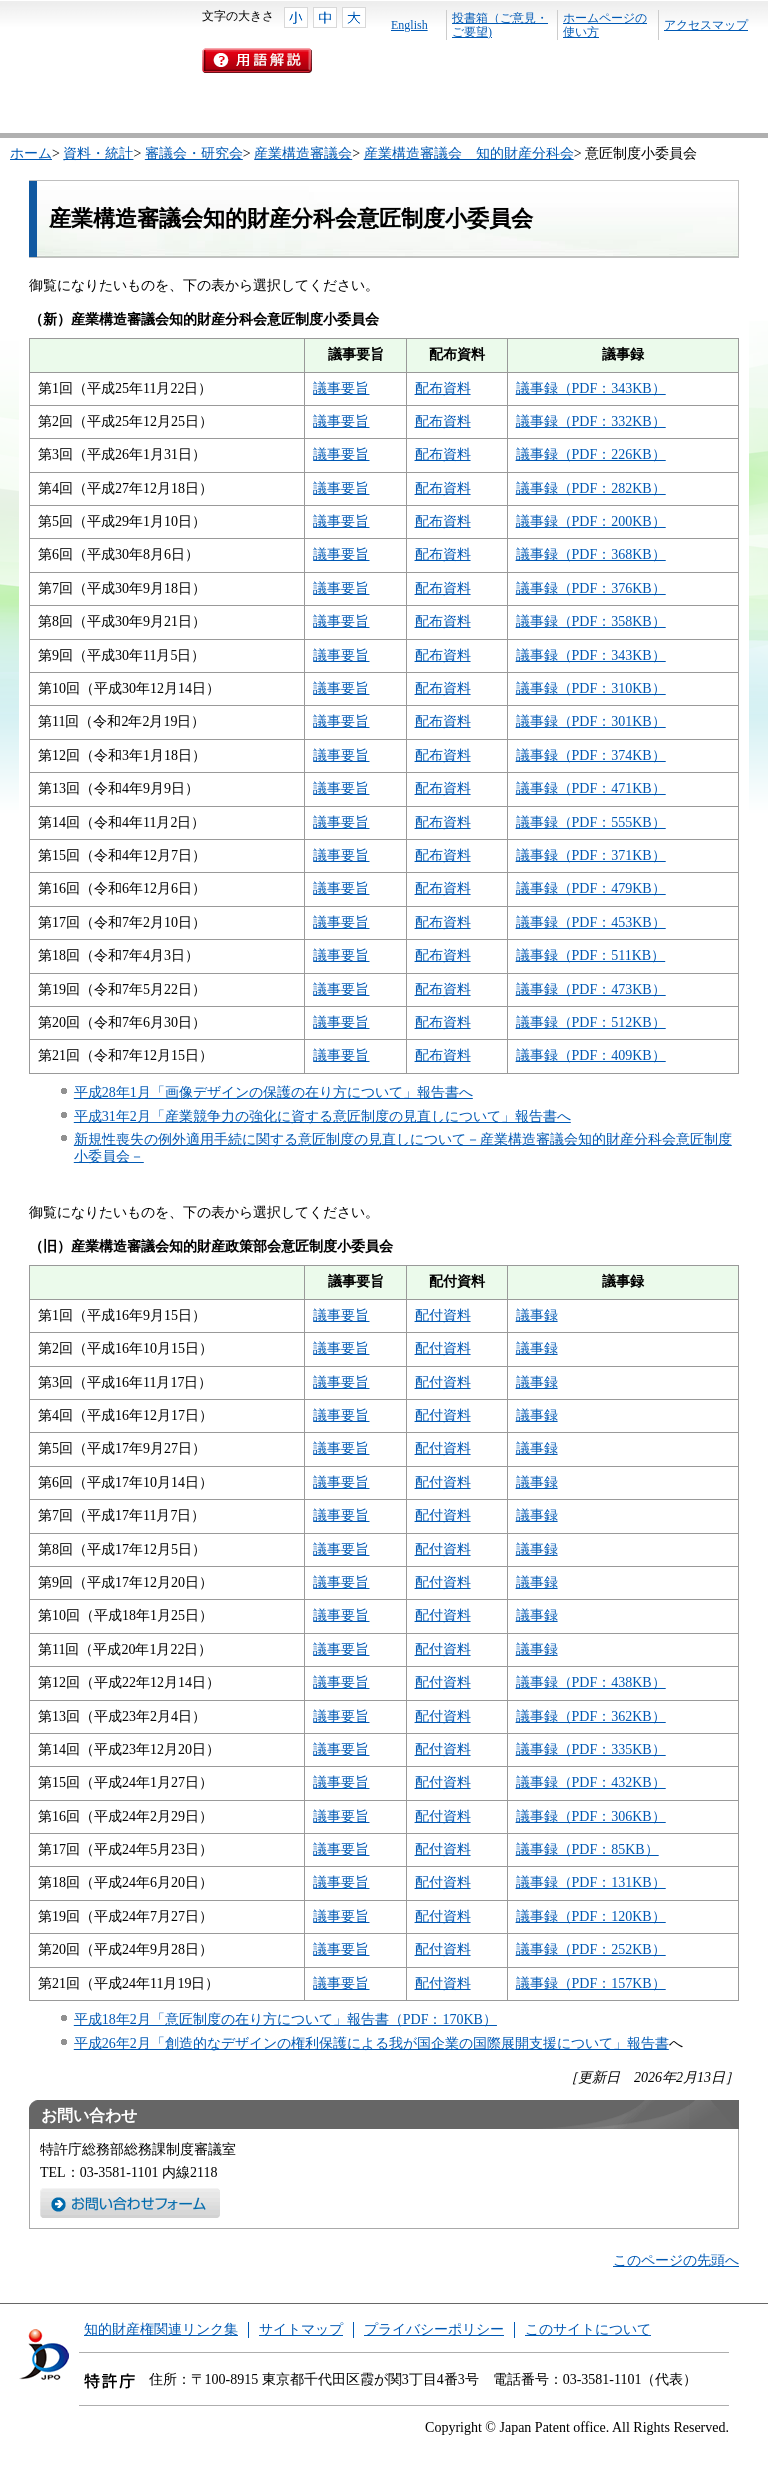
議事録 (537, 1315)
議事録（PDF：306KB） (591, 1816)
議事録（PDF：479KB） (591, 888)
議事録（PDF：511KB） (591, 955)
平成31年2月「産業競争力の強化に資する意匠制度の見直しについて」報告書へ (322, 1116)
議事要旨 (341, 388)
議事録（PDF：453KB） (591, 922)
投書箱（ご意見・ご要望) (500, 25)
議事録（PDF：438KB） (591, 1682)
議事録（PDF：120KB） (591, 1916)
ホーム (31, 153)
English (409, 25)
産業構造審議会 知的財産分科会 (469, 153)
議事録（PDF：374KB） (591, 755)
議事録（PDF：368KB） (591, 554)
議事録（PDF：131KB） (591, 1882)
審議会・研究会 (194, 153)
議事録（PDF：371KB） (591, 855)
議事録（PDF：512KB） (591, 1022)
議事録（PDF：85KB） (587, 1849)
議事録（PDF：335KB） (591, 1749)
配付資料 (443, 1315)
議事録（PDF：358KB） (591, 621)
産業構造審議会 (303, 153)
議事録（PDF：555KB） (591, 822)
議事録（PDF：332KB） (591, 421)
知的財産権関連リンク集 (161, 2329)
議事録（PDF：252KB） (591, 1949)
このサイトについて (588, 2329)
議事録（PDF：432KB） (591, 1782)
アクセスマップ (706, 25)
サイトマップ (301, 2329)
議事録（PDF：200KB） (591, 521)
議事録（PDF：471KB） (591, 788)
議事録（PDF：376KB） (591, 588)
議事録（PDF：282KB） (591, 488)
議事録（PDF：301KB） (591, 721)
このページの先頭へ (676, 2260)
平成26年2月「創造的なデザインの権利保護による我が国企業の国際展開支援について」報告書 (371, 2043)
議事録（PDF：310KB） (591, 688)
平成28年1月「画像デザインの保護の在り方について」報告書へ (273, 1092)
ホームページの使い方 (605, 25)
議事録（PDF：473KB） (591, 989)
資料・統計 (98, 153)
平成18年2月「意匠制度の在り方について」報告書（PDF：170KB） (285, 2019)
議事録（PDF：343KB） (591, 388)
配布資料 (443, 388)
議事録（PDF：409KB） (591, 1055)
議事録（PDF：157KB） (591, 1983)
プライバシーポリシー (434, 2329)
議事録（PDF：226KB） (591, 454)
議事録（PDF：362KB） (591, 1716)
